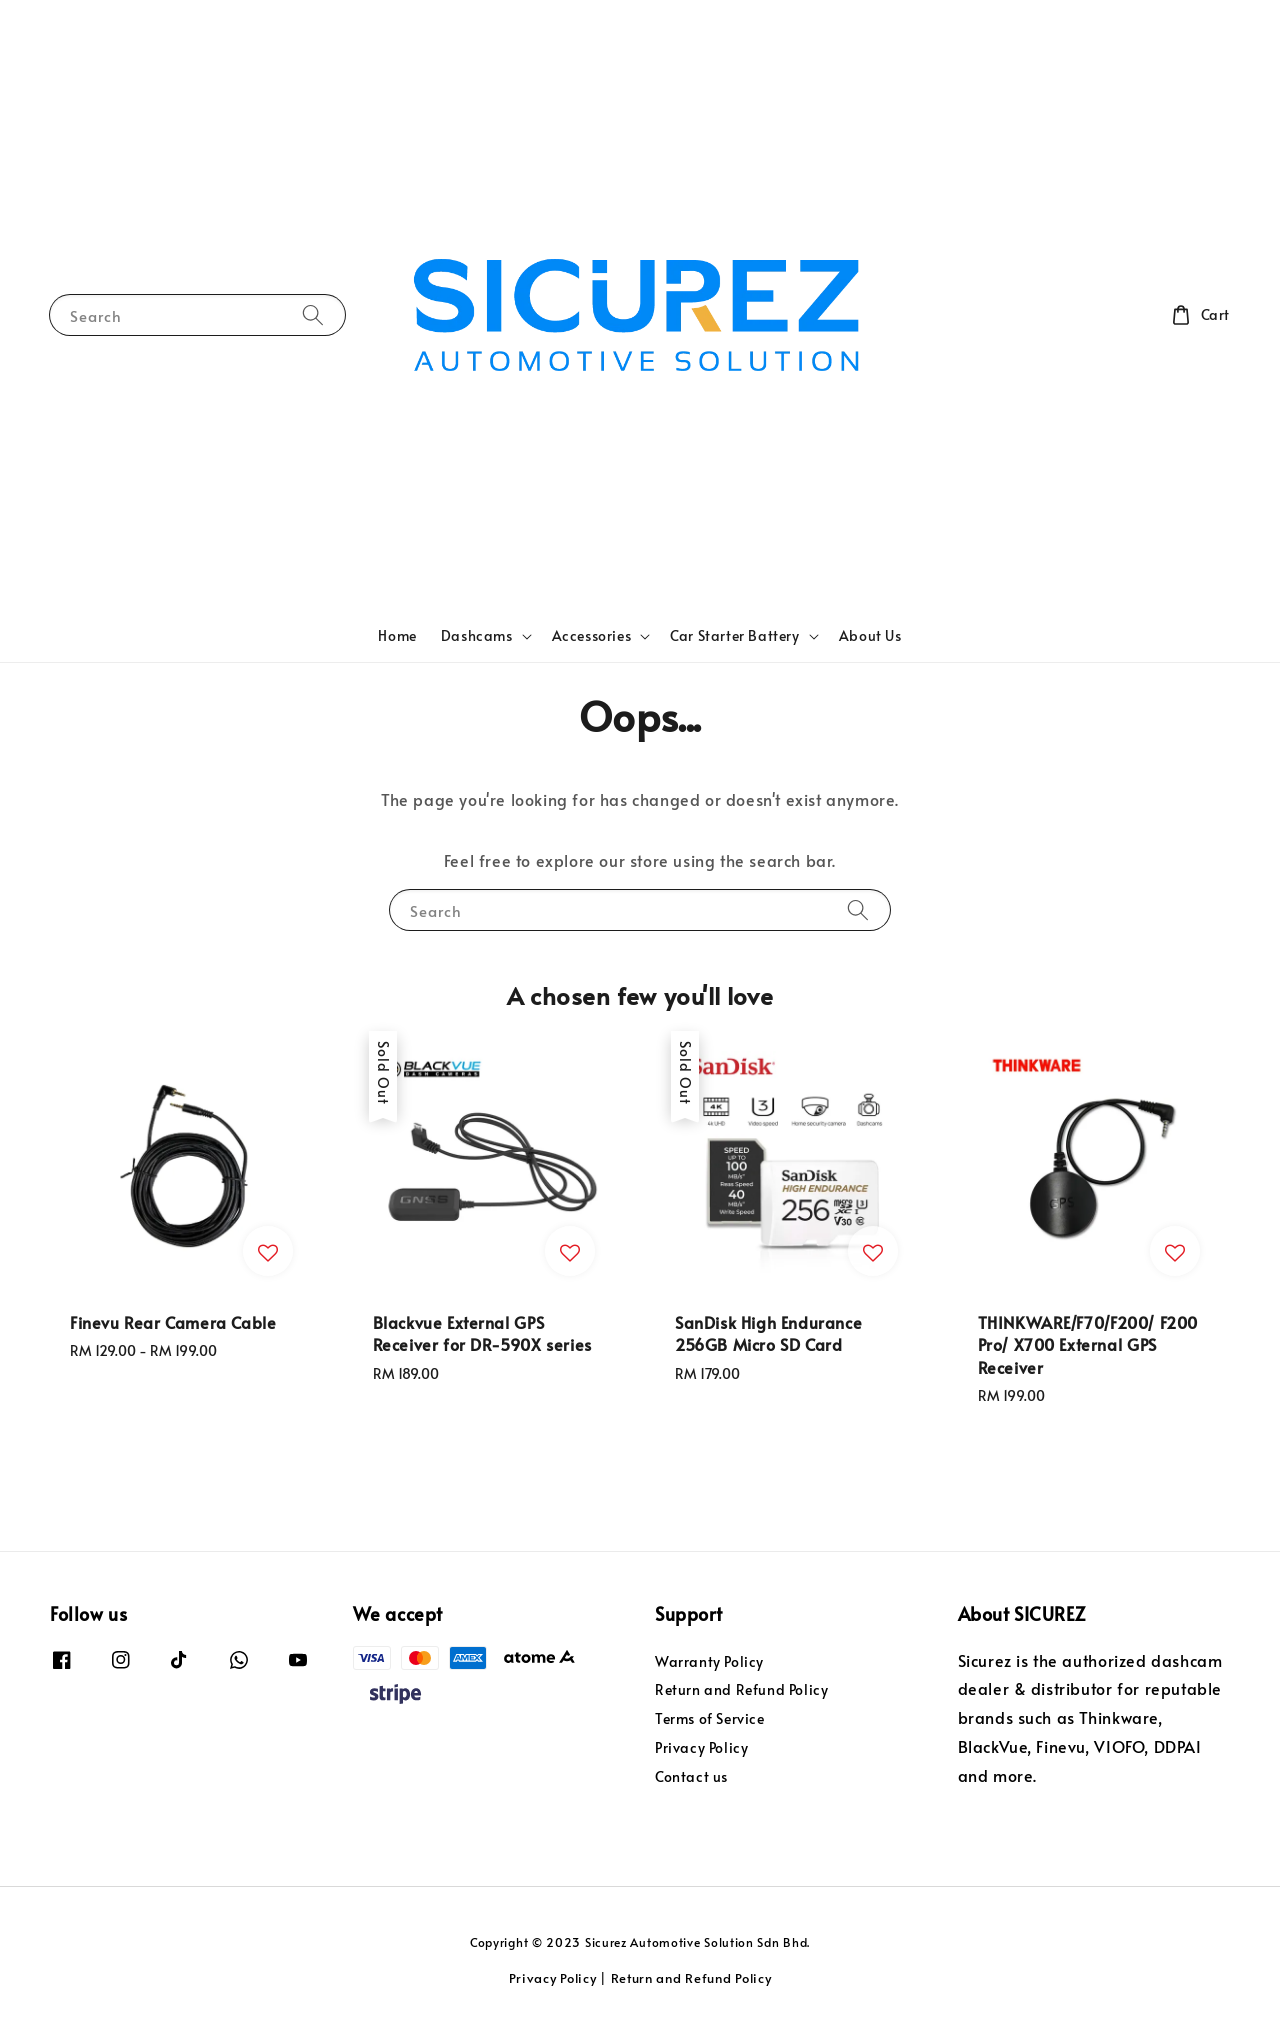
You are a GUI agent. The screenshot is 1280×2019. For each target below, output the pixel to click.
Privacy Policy (701, 1747)
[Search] (313, 314)
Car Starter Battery (734, 636)
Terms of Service (710, 1718)
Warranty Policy (709, 1662)
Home (397, 635)
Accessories (592, 636)
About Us (870, 635)
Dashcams (477, 636)
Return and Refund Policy (741, 1689)
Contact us (691, 1776)
